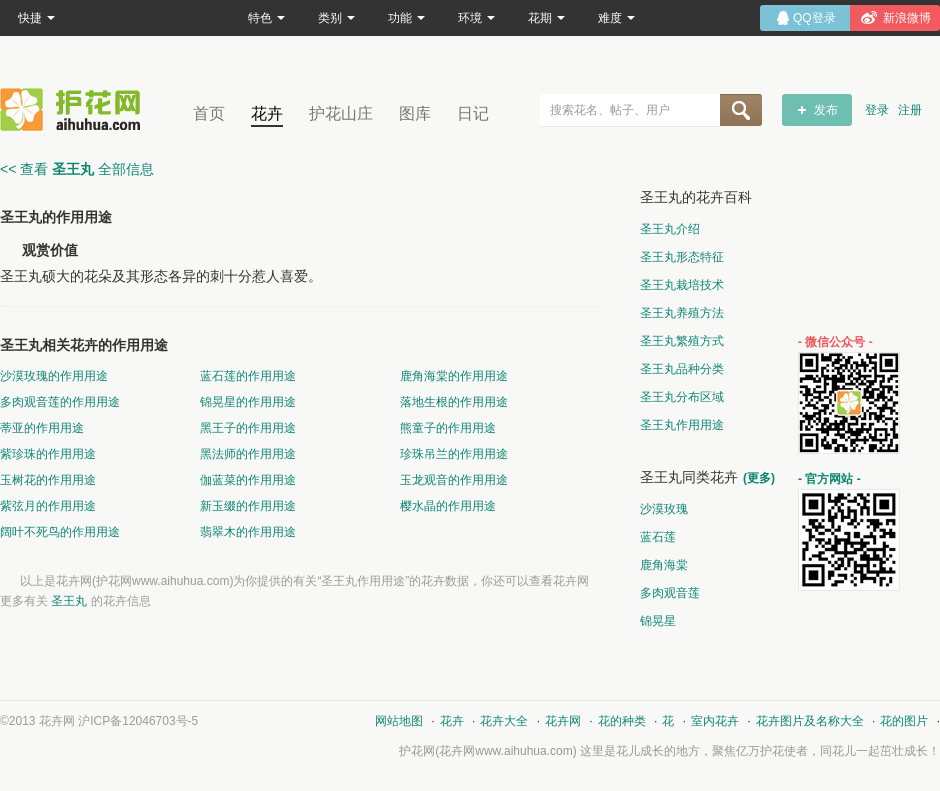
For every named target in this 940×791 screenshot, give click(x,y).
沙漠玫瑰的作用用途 (54, 376)
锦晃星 (658, 621)
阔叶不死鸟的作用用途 (60, 532)
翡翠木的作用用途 (248, 532)
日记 (473, 113)
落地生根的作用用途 (454, 402)
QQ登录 (814, 18)
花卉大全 (504, 721)
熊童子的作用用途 (448, 428)
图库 (415, 113)
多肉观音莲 (670, 593)
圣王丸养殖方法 (682, 313)
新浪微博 (907, 18)
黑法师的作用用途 (248, 454)
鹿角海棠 (664, 565)
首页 (209, 113)
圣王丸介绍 (670, 229)
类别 (336, 18)
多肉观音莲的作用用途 (60, 402)
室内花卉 (715, 721)
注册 (910, 110)
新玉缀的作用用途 (248, 506)
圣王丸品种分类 (682, 369)
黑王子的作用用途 (248, 428)
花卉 (267, 113)
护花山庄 (341, 113)
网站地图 (399, 721)
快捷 (36, 18)
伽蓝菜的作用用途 (248, 480)
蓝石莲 (658, 537)
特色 (266, 18)
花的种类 (622, 721)
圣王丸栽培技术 (682, 285)
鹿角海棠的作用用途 (454, 376)
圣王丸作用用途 (682, 425)
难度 (616, 18)
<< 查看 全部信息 (77, 169)
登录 (877, 110)
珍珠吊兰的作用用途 (454, 454)
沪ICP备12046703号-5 (138, 721)
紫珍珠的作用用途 (48, 454)
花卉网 (75, 109)
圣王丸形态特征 (682, 257)
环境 (476, 18)
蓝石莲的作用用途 (248, 376)
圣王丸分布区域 (682, 397)
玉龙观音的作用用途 (454, 480)
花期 (546, 18)
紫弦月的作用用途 (48, 506)
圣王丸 (69, 601)
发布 (826, 110)
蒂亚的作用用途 (42, 428)
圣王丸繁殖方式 (682, 341)
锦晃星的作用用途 (248, 402)
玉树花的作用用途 (48, 480)
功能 (406, 18)
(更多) (759, 478)
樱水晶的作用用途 (448, 506)
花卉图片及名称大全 (810, 721)
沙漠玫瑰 (664, 509)
